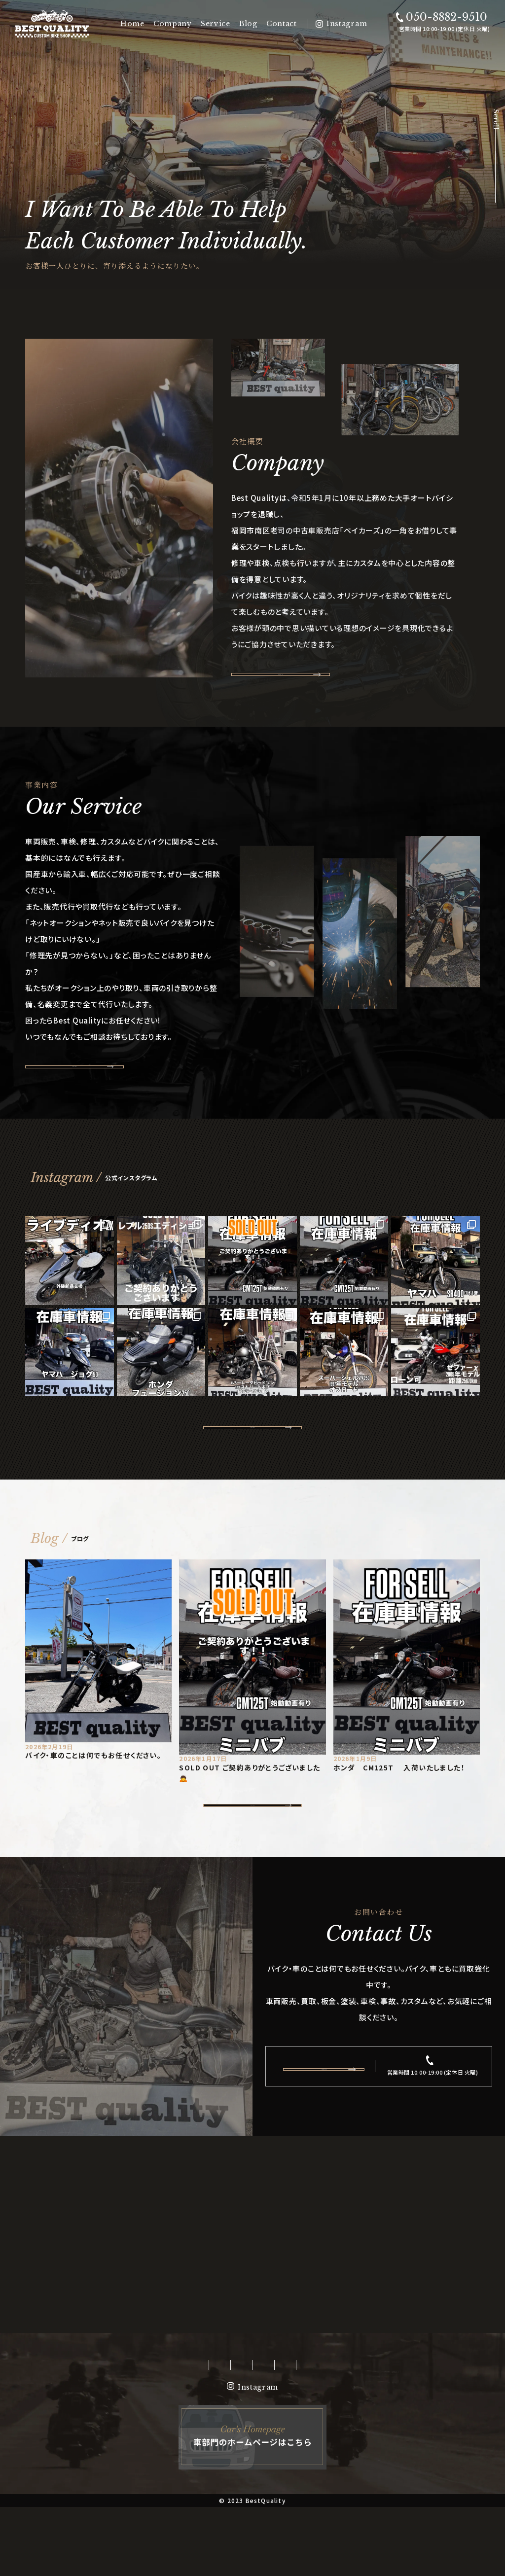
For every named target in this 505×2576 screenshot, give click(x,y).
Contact (281, 23)
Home (132, 23)
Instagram (346, 23)
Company (172, 23)
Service (215, 23)
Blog (248, 23)
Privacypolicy (372, 2434)
